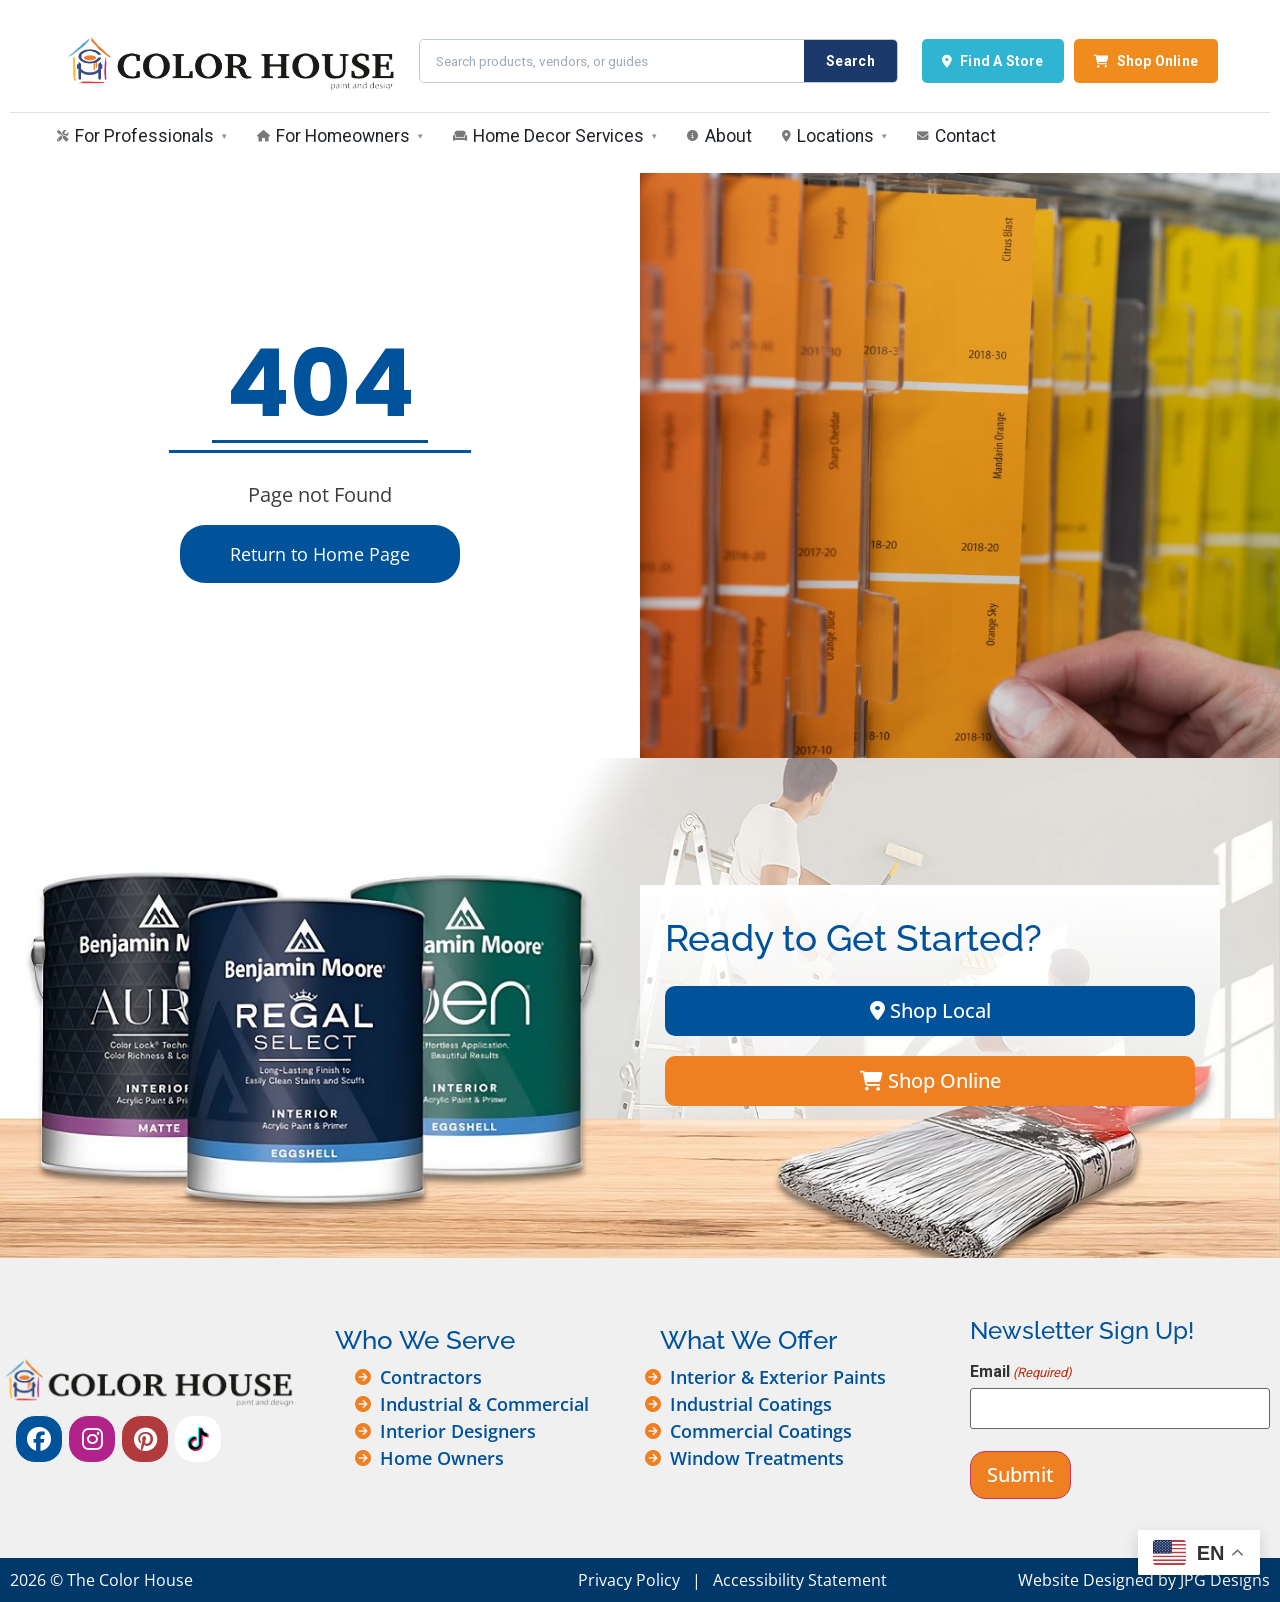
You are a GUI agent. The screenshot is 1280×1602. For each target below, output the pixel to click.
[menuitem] (142, 138)
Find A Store (993, 61)
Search (850, 61)
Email (1021, 1372)
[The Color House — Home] (228, 61)
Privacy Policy (629, 1580)
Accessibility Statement (800, 1580)
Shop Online (1146, 61)
